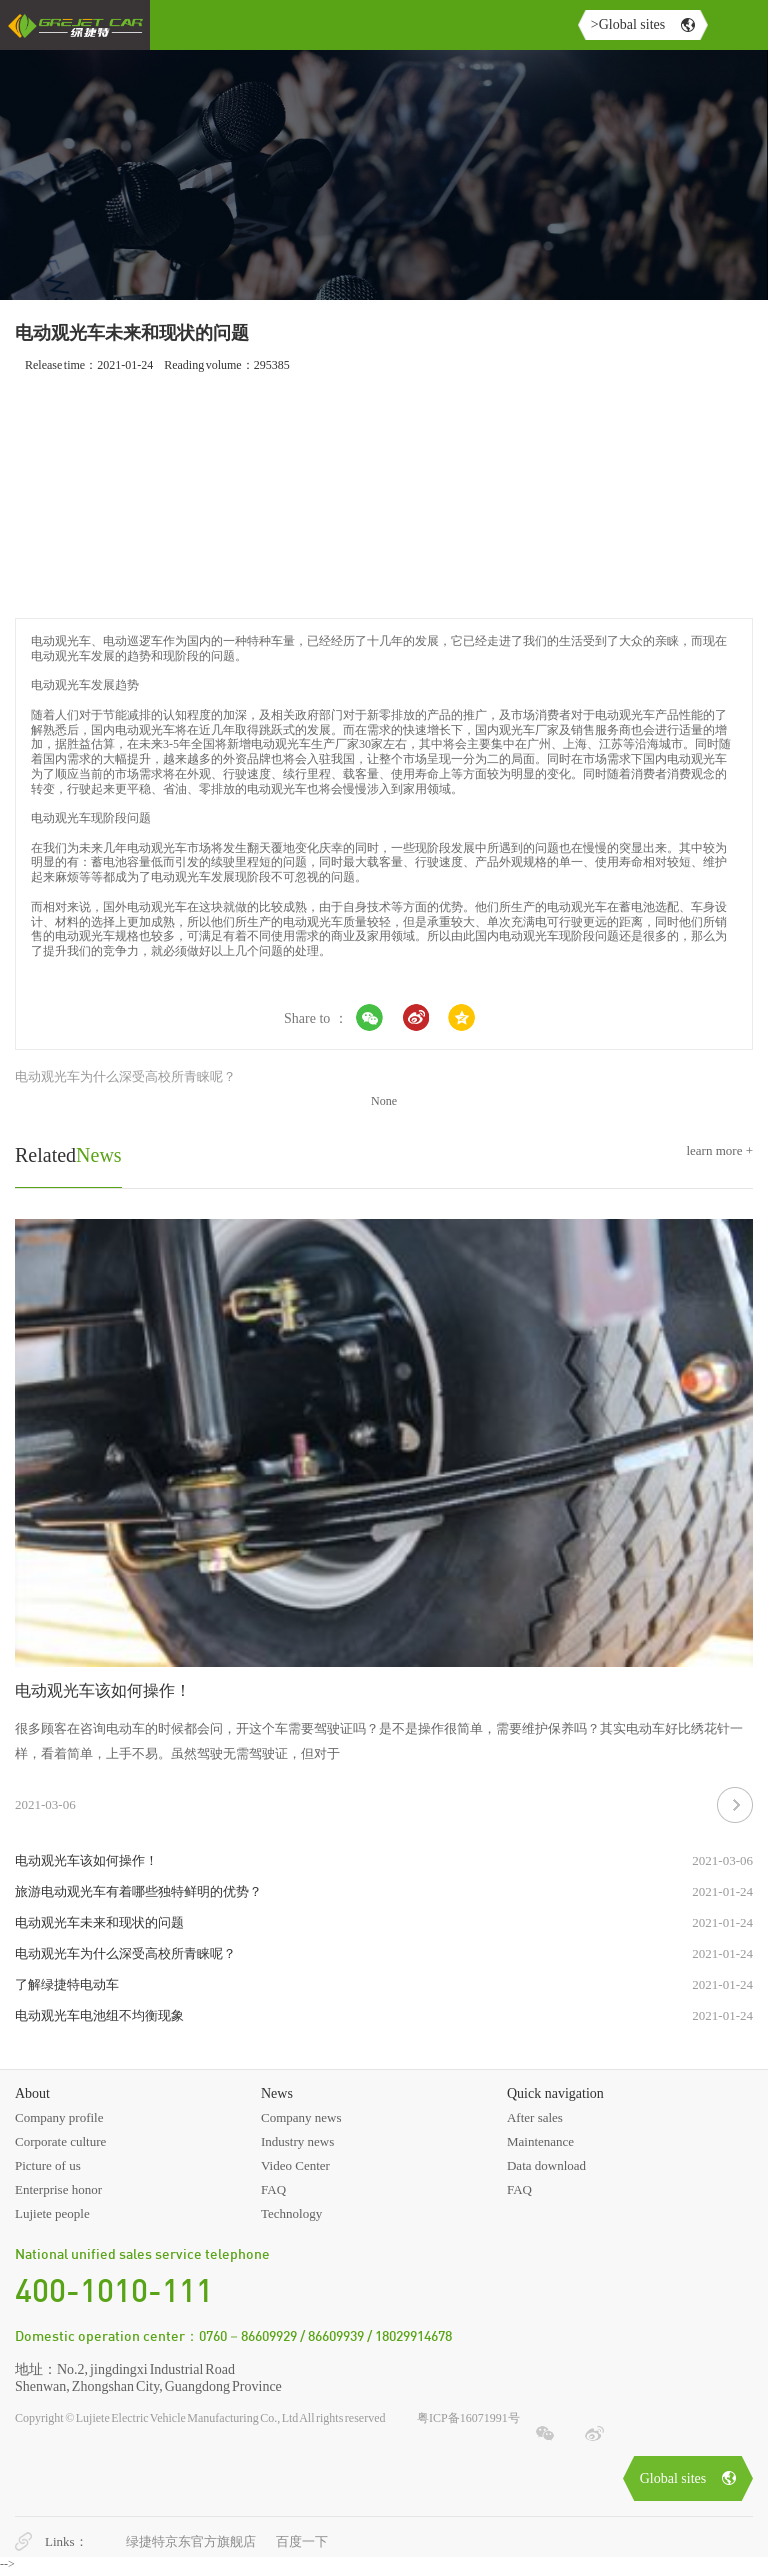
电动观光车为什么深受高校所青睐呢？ (125, 1076)
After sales (535, 2117)
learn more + (719, 1150)
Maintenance (540, 2141)
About (32, 2093)
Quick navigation (555, 2093)
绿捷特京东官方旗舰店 (191, 2541)
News (68, 1155)
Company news (301, 2117)
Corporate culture (60, 2141)
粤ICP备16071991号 (468, 2418)
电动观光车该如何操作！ (103, 1690)
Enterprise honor (58, 2189)
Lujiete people (52, 2213)
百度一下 (302, 2541)
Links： (66, 2541)
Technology (291, 2213)
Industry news (297, 2141)
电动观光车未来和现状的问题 (99, 1922)
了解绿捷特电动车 (67, 1984)
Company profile (59, 2117)
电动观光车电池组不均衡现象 (99, 2015)
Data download (546, 2165)
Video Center (295, 2165)
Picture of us (48, 2165)
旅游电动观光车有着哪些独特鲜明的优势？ (138, 1891)
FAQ (273, 2189)
